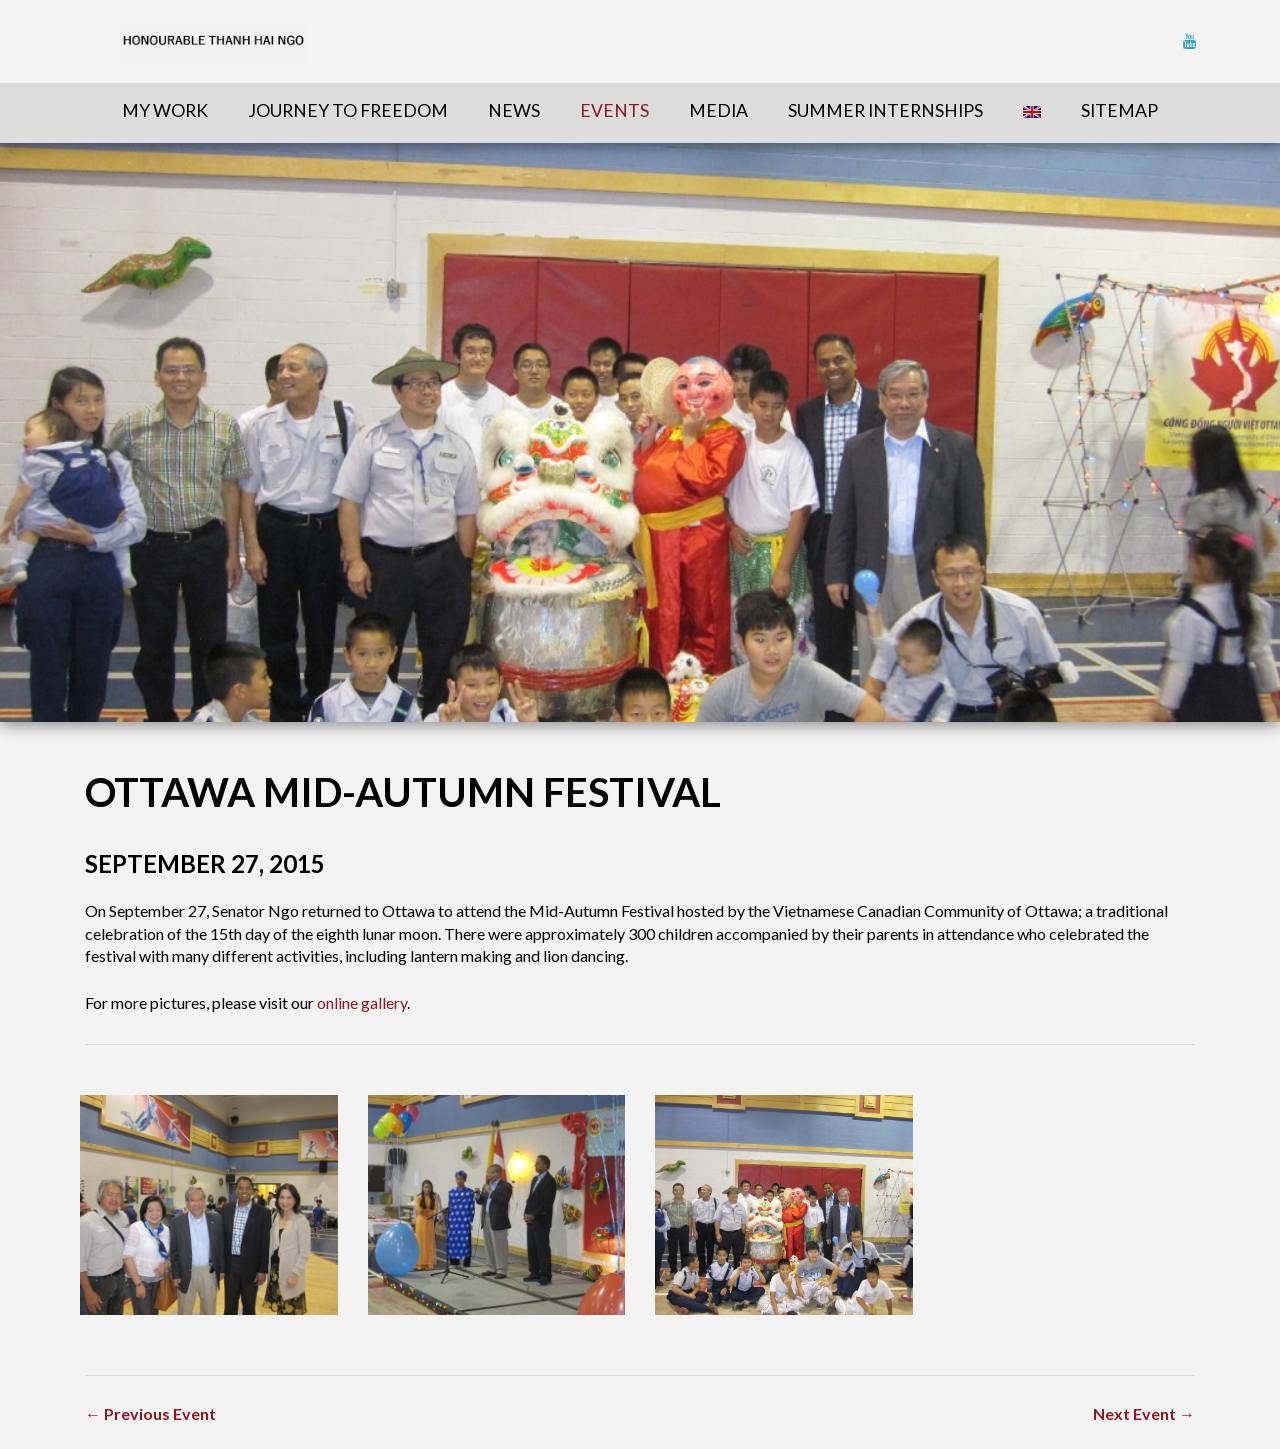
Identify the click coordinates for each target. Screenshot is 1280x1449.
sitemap (1119, 110)
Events (614, 110)
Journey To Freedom (348, 110)
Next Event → (1144, 1413)
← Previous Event (150, 1413)
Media (718, 110)
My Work (165, 110)
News (514, 110)
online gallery (362, 1002)
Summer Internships (885, 110)
